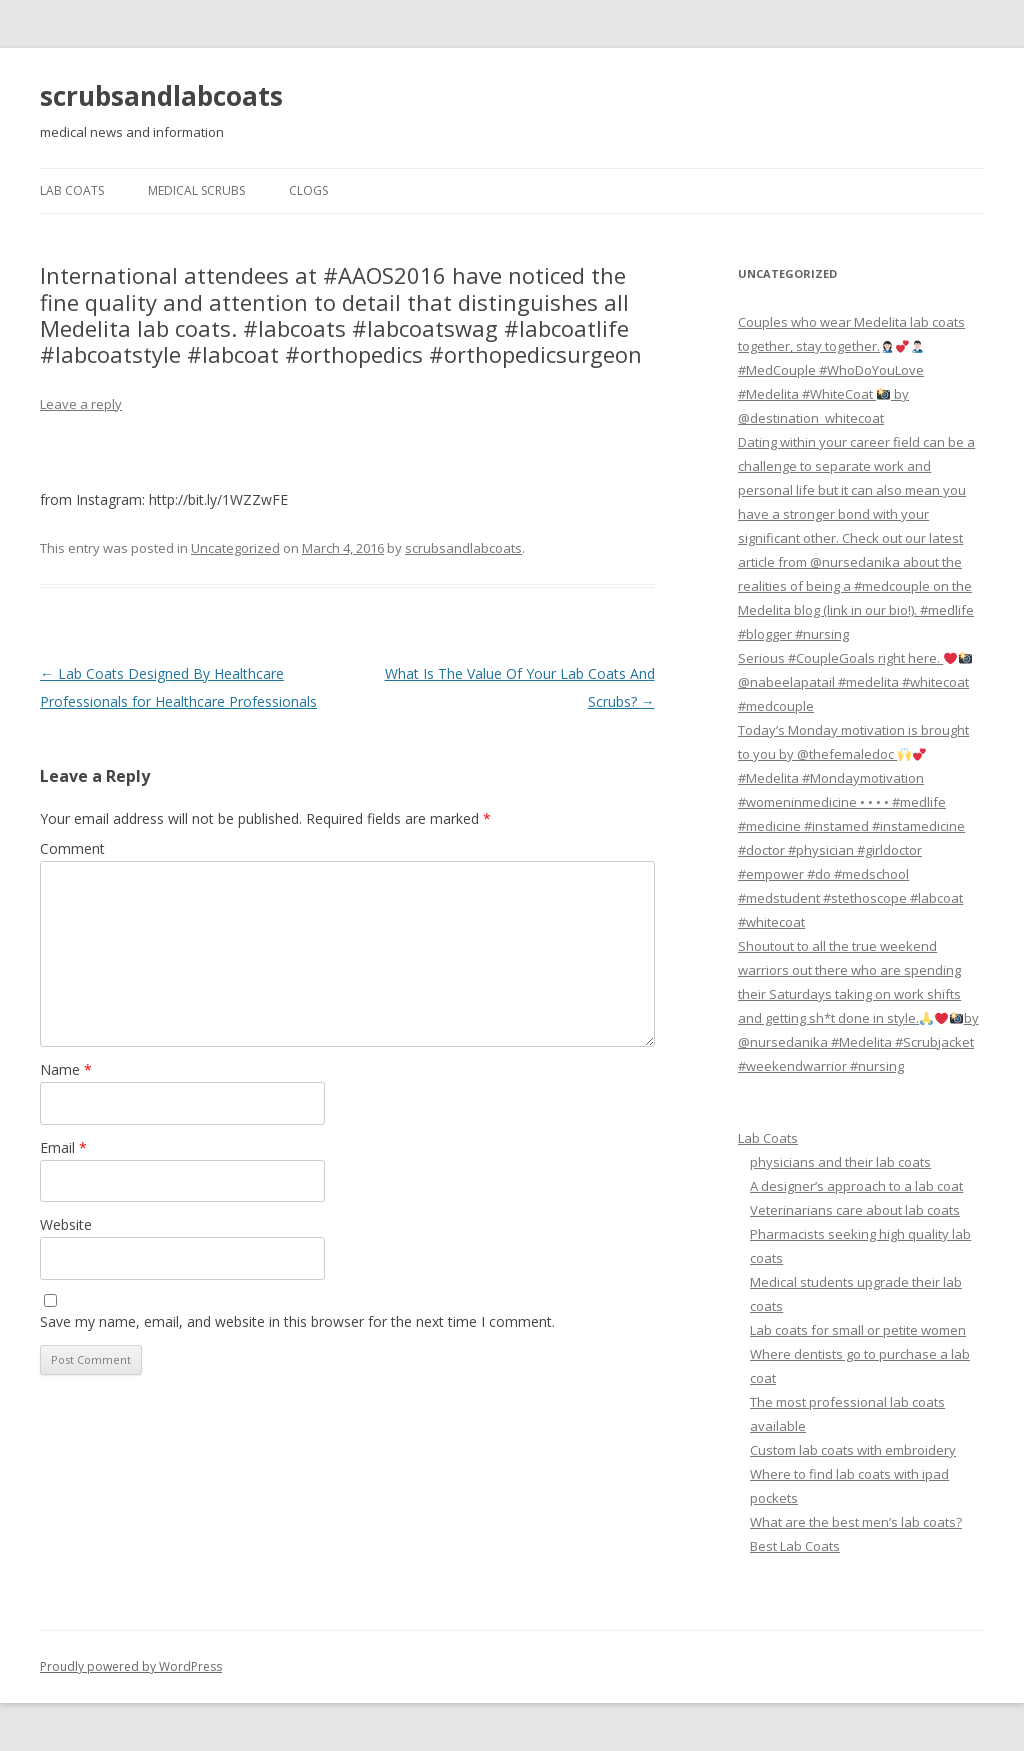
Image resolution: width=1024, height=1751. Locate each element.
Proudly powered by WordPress (131, 1666)
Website (66, 1224)
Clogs (308, 190)
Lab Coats (72, 190)
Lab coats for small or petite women (858, 1330)
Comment (72, 848)
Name (66, 1069)
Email (63, 1147)
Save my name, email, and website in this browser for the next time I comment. (297, 1321)
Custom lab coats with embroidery (853, 1450)
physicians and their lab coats (840, 1162)
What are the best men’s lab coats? (856, 1522)
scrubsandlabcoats (161, 96)
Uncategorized (235, 548)
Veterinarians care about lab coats (855, 1210)
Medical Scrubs (196, 190)
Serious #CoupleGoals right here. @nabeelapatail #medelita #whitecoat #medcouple (855, 682)
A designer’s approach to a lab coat (856, 1186)
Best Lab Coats (795, 1546)
